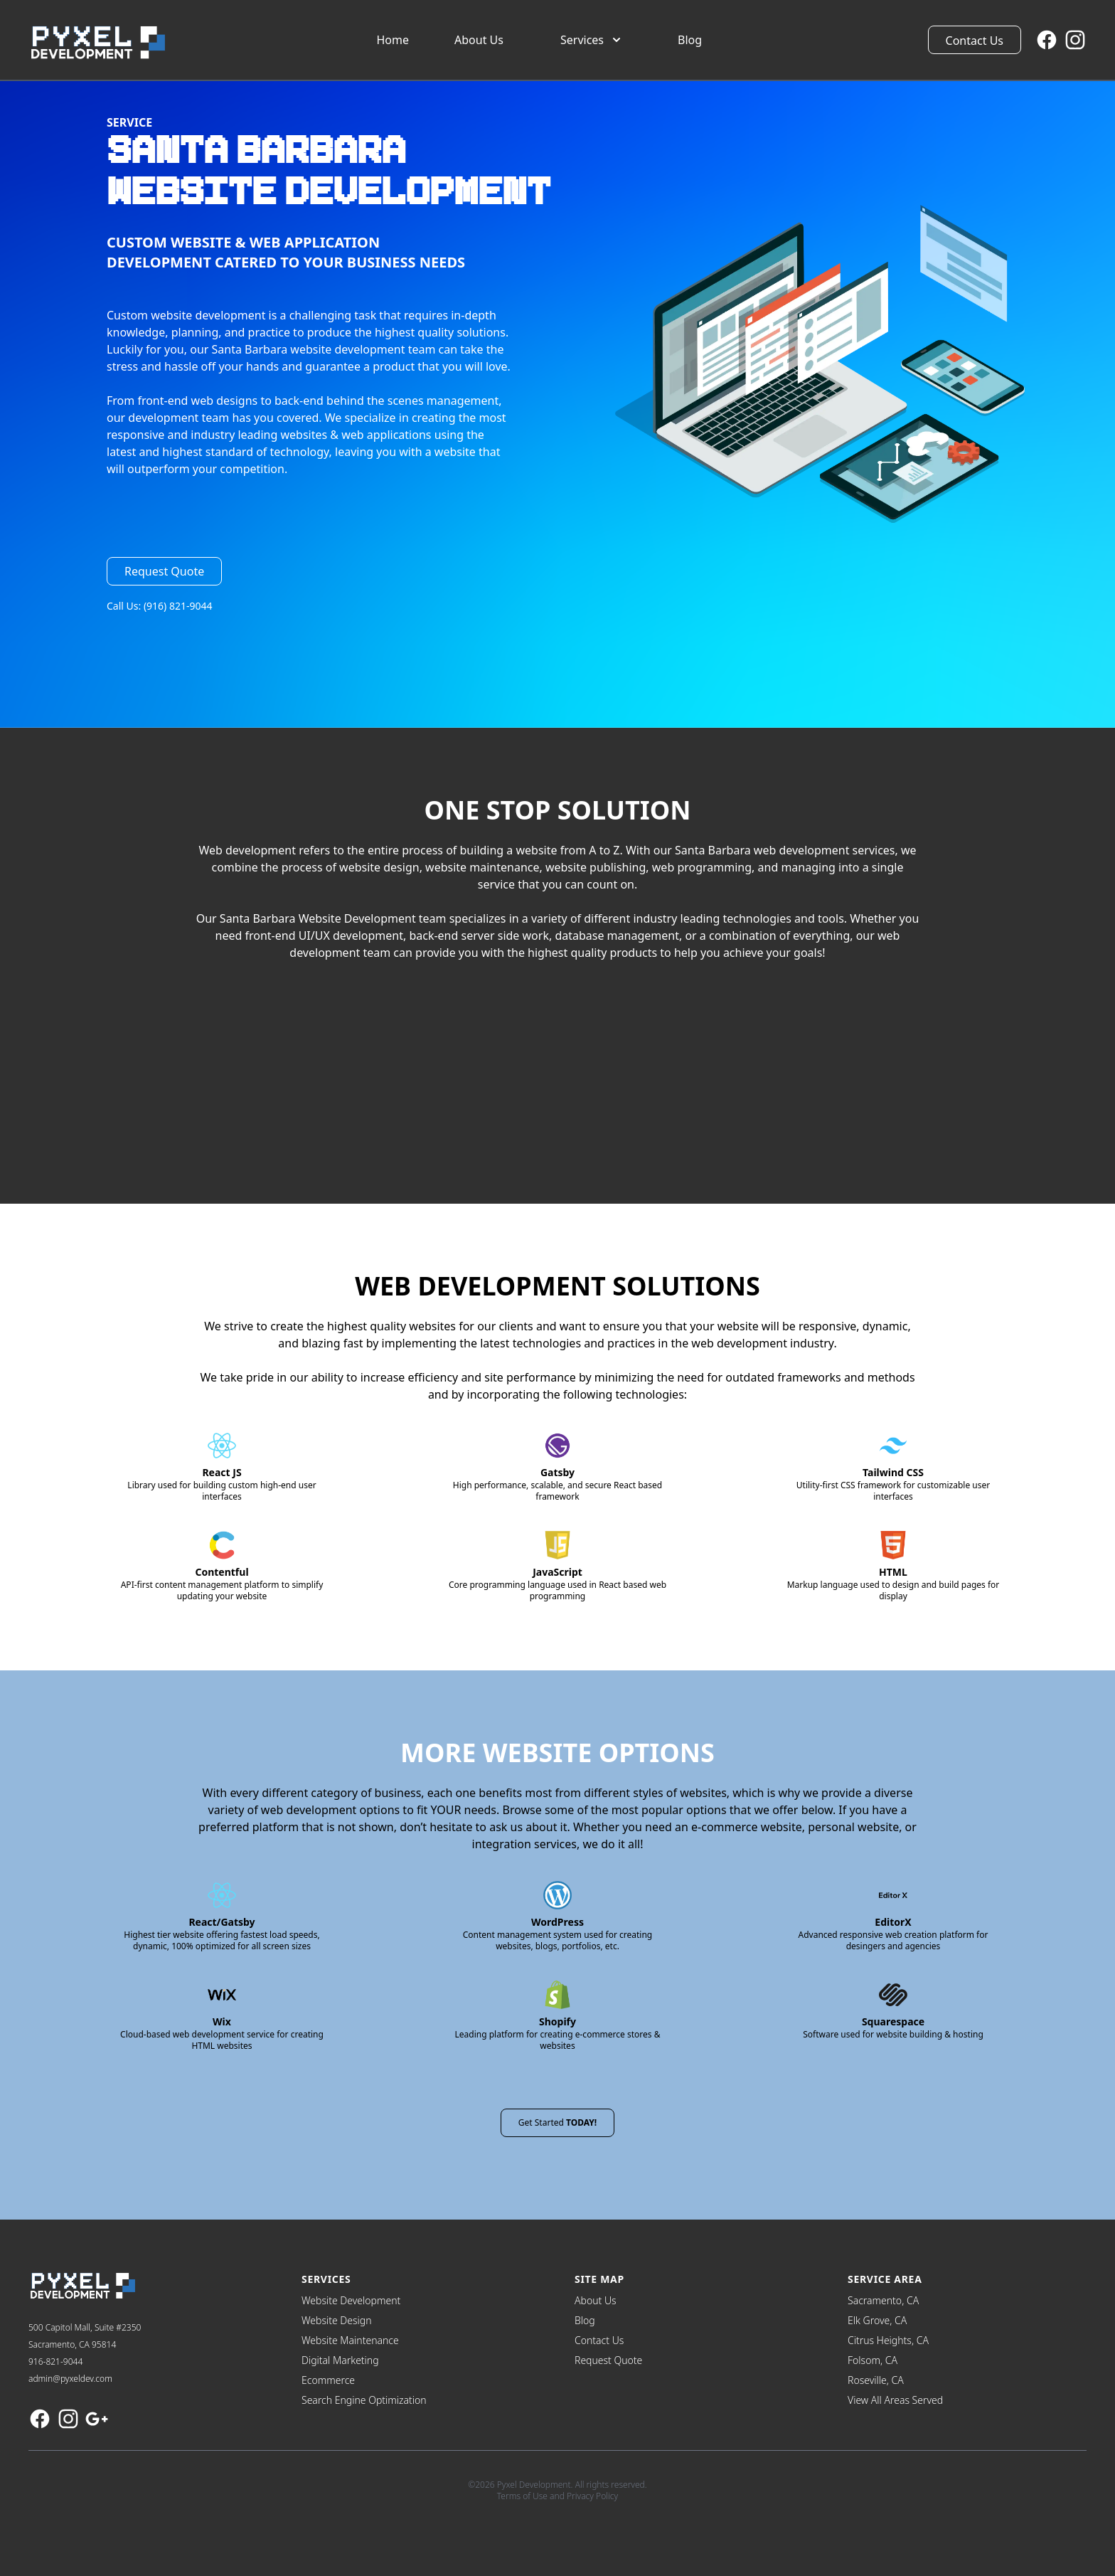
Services (592, 39)
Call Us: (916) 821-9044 (160, 606)
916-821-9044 (55, 2361)
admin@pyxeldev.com (70, 2379)
